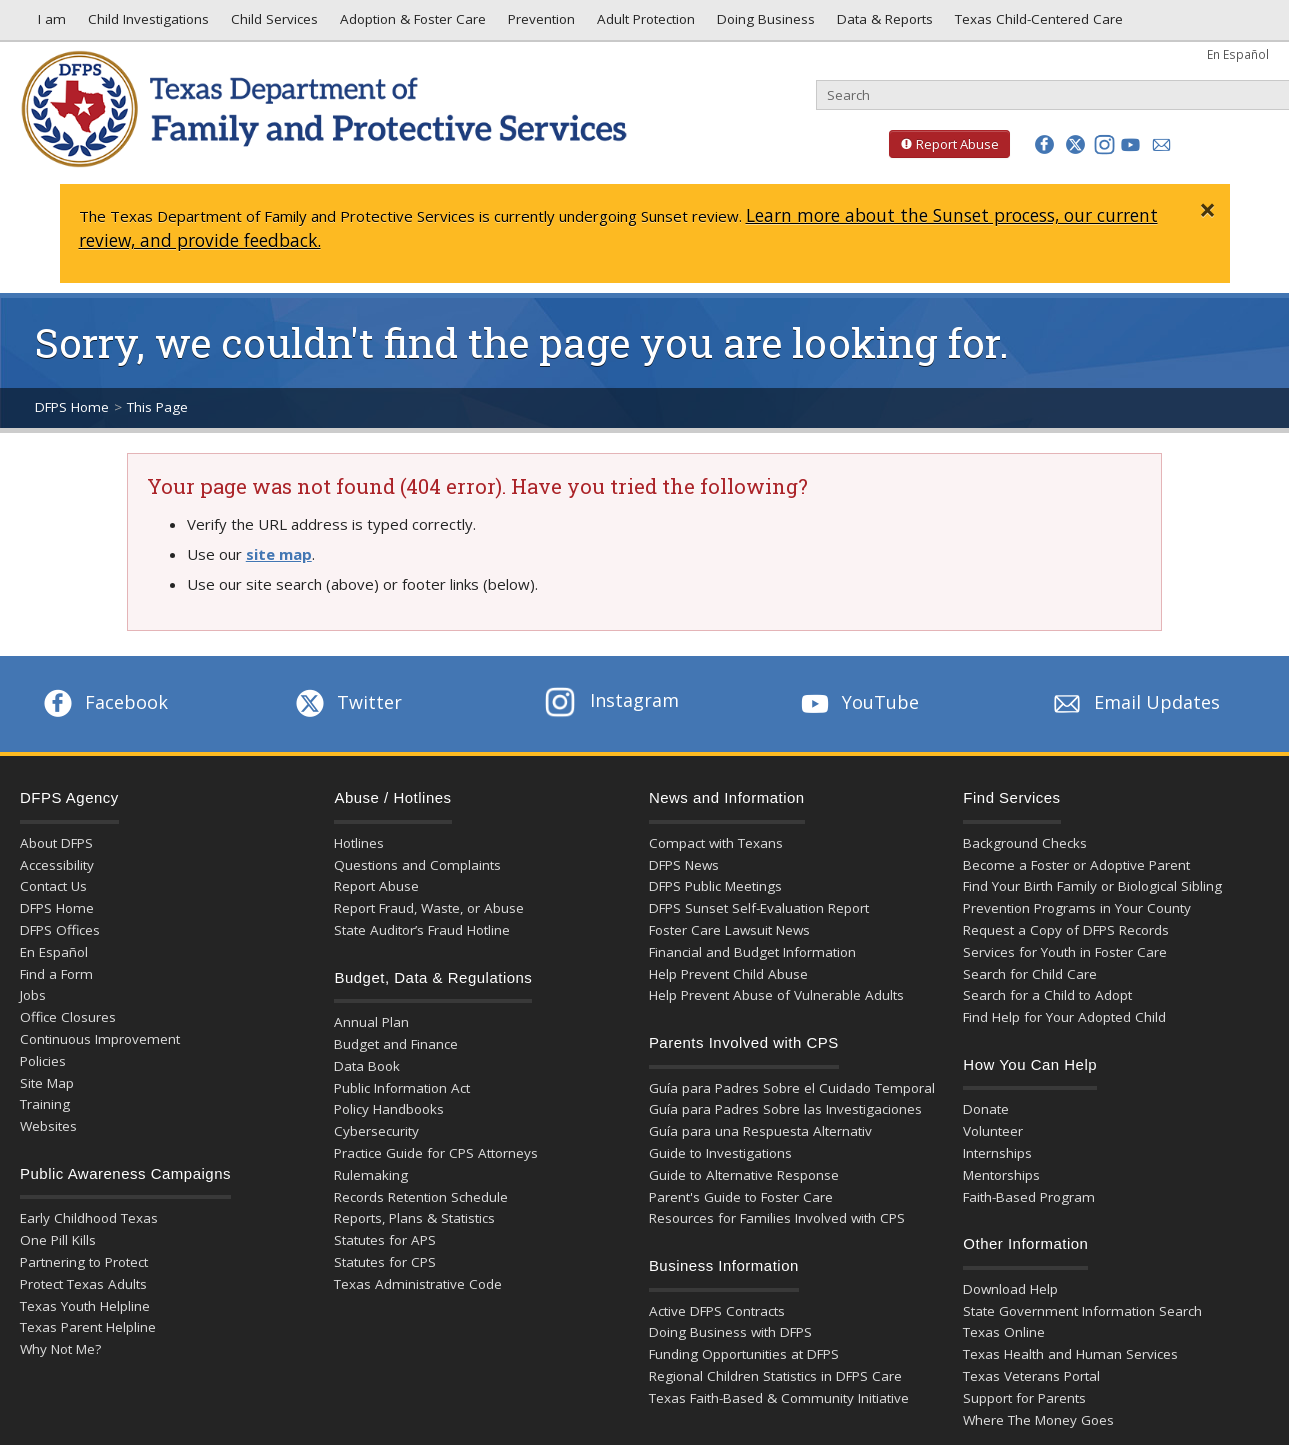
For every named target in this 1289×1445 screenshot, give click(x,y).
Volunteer (993, 1131)
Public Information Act (402, 1088)
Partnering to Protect (84, 1262)
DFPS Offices (60, 930)
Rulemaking (371, 1175)
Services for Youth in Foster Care (1065, 952)
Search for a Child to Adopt (1047, 995)
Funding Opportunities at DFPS (744, 1354)
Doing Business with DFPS (730, 1332)
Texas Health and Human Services (1070, 1354)
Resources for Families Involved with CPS (777, 1218)
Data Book (367, 1066)
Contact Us (53, 886)
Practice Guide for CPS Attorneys (436, 1153)
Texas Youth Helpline (85, 1306)
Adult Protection (644, 24)
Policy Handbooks (389, 1109)
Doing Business (764, 24)
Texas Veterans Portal (1031, 1376)
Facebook (104, 702)
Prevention (539, 24)
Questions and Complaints (417, 865)
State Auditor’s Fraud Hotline (422, 930)
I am (48, 24)
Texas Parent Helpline (88, 1327)
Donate (986, 1109)
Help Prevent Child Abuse (728, 974)
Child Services (272, 24)
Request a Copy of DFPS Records (1066, 930)
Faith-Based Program (1029, 1197)
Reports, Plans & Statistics (414, 1218)
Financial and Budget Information (752, 952)
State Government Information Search (1082, 1311)
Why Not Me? (60, 1349)
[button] (1044, 144)
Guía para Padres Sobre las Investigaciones (785, 1109)
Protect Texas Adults (83, 1284)
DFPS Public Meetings (715, 886)
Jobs (33, 995)
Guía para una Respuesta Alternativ (760, 1131)
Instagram (612, 700)
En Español (1238, 54)
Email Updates (1134, 702)
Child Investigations (146, 24)
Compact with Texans (716, 843)
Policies (43, 1061)
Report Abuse (944, 144)
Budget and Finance (396, 1044)
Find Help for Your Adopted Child (1064, 1017)
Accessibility (57, 865)
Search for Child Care (1030, 974)
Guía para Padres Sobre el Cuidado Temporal (792, 1088)
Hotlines (359, 843)
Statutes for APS (385, 1240)
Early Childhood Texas (89, 1218)
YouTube (858, 702)
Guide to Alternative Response (744, 1175)
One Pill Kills (58, 1240)
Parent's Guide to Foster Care (741, 1197)
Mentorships (1001, 1175)
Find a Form (56, 974)
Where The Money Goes (1038, 1420)
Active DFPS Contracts (717, 1311)
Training (45, 1104)
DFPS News (684, 865)
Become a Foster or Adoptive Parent (1076, 865)
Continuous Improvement (100, 1039)
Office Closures (68, 1017)
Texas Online (1004, 1332)
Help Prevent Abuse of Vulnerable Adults (776, 995)
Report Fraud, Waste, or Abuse (429, 908)
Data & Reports (883, 24)
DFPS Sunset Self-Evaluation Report (759, 908)
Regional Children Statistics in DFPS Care (775, 1376)
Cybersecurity (376, 1131)
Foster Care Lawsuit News (729, 930)
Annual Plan (371, 1022)
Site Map (47, 1083)
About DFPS (56, 843)
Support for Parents (1024, 1398)
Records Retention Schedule (421, 1197)
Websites (48, 1126)
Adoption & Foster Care (411, 24)
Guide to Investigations (720, 1153)
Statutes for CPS (385, 1262)
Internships (997, 1153)
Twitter (347, 702)
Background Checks (1025, 843)
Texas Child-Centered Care (1037, 24)
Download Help (1010, 1289)
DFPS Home (72, 407)
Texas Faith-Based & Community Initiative (779, 1398)
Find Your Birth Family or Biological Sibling (1092, 886)
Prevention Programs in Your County (1077, 908)
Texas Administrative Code (418, 1284)
